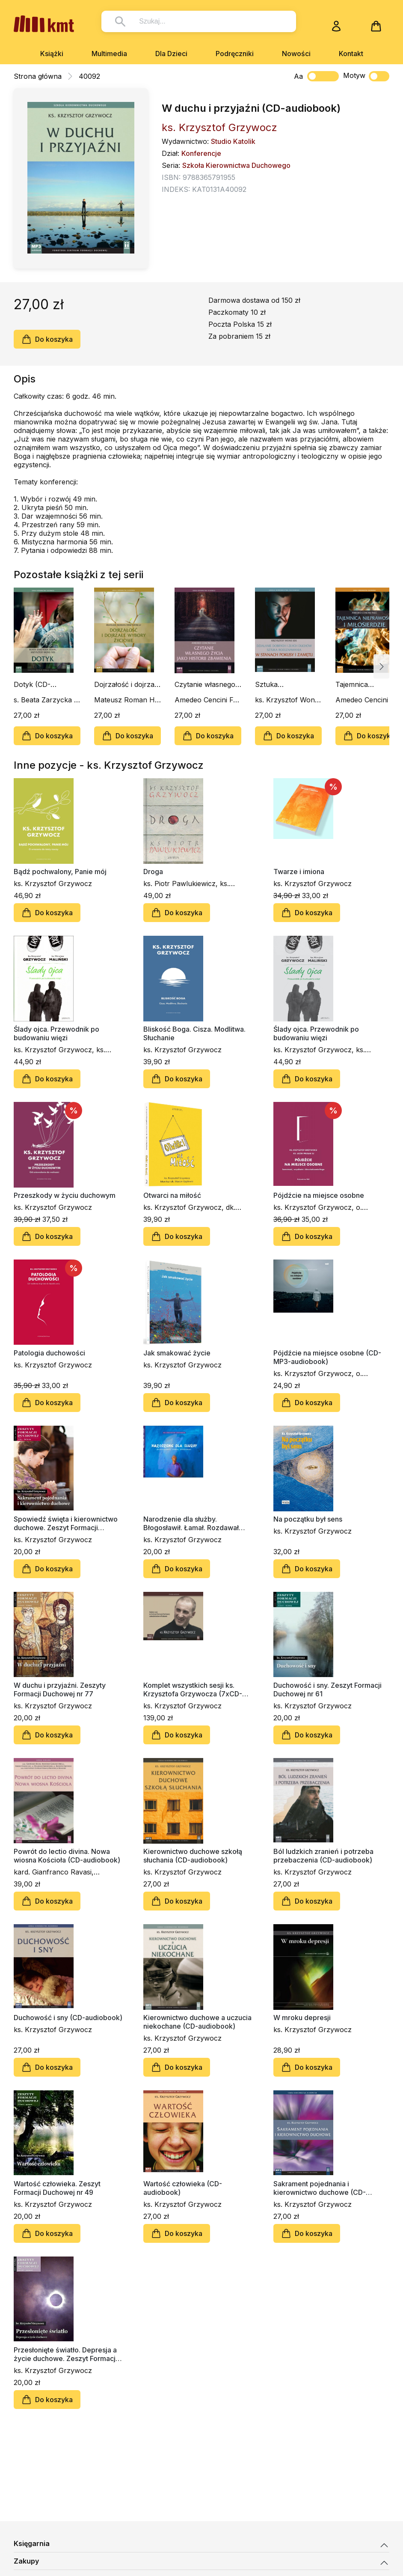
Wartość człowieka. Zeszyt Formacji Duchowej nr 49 (57, 2188)
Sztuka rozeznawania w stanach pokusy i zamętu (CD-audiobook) (282, 684)
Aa (298, 76)
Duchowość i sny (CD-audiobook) (68, 2017)
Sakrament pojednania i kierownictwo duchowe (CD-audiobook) (319, 2188)
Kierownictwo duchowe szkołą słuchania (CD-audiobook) (192, 1855)
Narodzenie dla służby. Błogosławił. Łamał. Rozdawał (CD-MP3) (191, 1523)
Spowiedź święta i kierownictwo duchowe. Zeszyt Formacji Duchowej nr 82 (66, 1523)
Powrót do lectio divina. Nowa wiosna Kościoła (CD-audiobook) (67, 1855)
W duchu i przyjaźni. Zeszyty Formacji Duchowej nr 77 (60, 1689)
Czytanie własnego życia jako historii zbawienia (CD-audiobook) (205, 684)
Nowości (296, 53)
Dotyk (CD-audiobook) (32, 684)
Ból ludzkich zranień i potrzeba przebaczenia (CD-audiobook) (323, 1855)
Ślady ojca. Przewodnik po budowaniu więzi (56, 1033)
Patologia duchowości (49, 1353)
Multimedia (109, 53)
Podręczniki (235, 53)
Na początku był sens (307, 1519)
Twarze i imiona (298, 871)
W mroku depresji (302, 2017)
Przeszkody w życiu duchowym (65, 1195)
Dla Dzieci (171, 53)
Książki (51, 53)
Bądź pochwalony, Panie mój (60, 871)
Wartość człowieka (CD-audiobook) (182, 2188)
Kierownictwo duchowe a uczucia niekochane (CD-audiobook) (197, 2021)
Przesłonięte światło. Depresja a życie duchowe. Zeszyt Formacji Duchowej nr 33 (65, 2354)
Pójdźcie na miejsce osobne (318, 1195)
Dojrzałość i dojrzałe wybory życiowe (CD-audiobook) (127, 684)
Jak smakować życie (176, 1353)
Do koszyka (47, 339)
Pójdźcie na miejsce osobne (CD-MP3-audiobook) (327, 1357)
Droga (153, 871)
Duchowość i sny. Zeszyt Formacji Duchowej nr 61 (327, 1689)
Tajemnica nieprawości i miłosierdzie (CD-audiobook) (363, 684)
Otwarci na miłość (172, 1195)
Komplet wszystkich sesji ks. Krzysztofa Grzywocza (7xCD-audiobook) (192, 1689)
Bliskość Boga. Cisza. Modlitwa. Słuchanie (194, 1033)
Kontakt (351, 53)
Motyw (366, 76)
